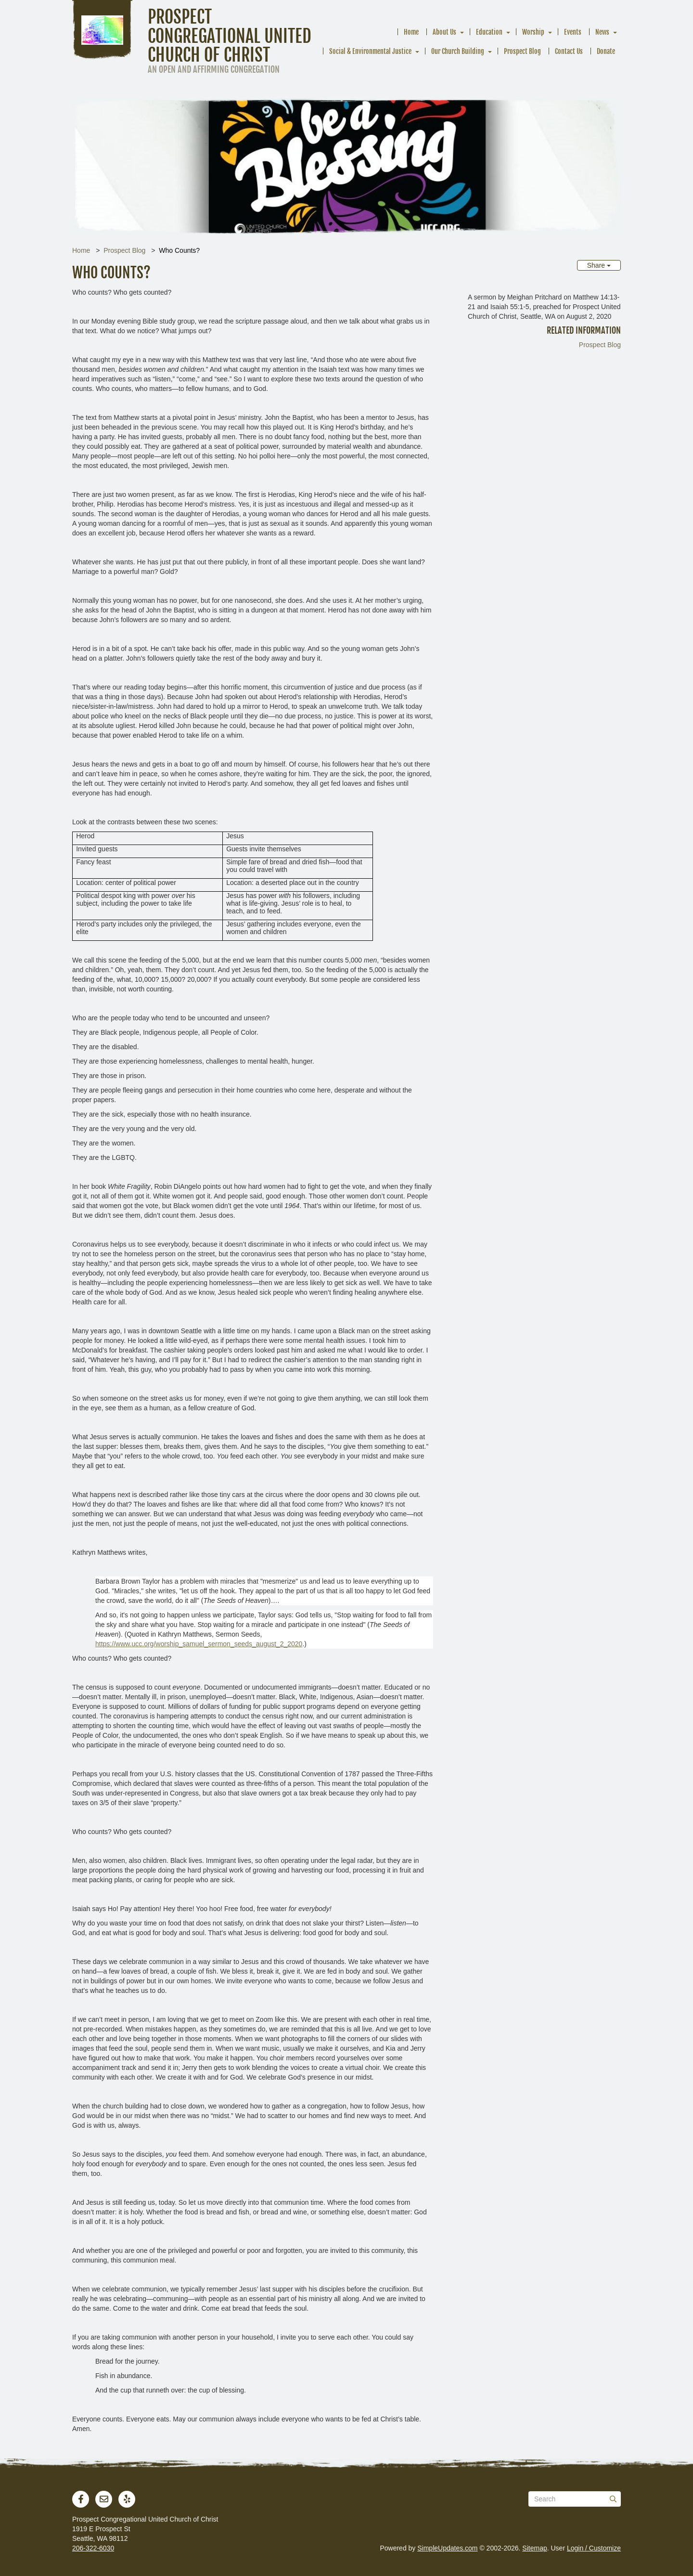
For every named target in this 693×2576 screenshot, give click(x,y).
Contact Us (569, 51)
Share (599, 265)
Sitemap (534, 2548)
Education (489, 32)
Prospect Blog (522, 51)
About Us (444, 32)
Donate (606, 51)
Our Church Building (457, 51)
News (602, 32)
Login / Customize (594, 2548)
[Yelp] (127, 2499)
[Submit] (613, 2499)
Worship (533, 32)
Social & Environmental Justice (370, 51)
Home (411, 32)
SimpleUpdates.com (447, 2548)
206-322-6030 (93, 2548)
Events (572, 32)
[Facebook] (80, 2499)
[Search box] (574, 2499)
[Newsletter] (104, 2499)
